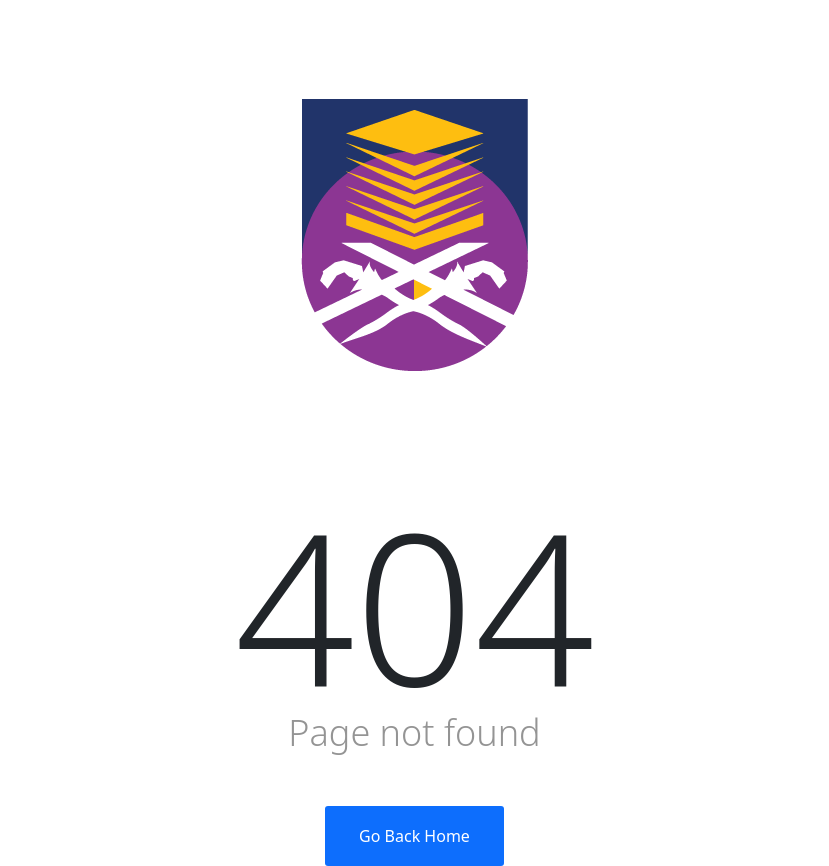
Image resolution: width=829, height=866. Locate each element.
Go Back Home (414, 836)
